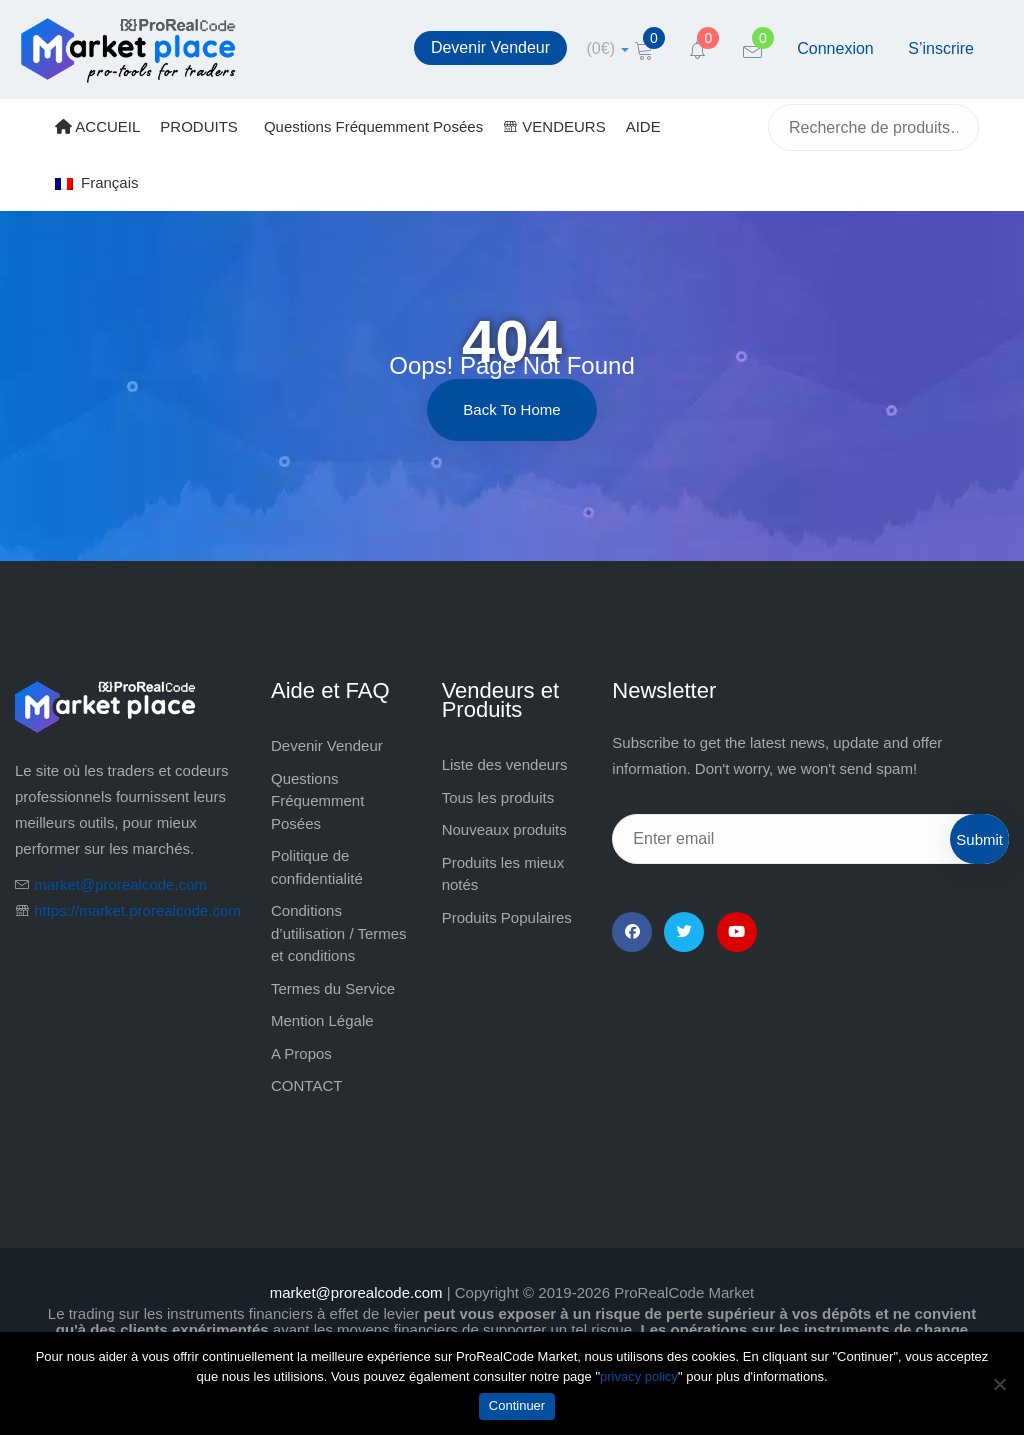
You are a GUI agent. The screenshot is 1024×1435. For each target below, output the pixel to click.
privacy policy (639, 1376)
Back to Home (511, 409)
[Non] (999, 1384)
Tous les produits (498, 797)
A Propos (301, 1053)
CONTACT (306, 1085)
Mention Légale (322, 1020)
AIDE (643, 126)
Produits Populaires (507, 917)
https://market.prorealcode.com (137, 910)
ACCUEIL (97, 126)
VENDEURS (554, 126)
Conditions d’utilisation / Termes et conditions (339, 933)
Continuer (517, 1405)
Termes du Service (333, 988)
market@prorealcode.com (120, 884)
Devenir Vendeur (490, 47)
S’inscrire (941, 48)
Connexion (835, 48)
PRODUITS (199, 126)
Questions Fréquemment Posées (373, 126)
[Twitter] (684, 932)
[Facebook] (632, 932)
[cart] (608, 48)
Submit (979, 839)
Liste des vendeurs (505, 764)
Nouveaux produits (504, 829)
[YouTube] (737, 932)
